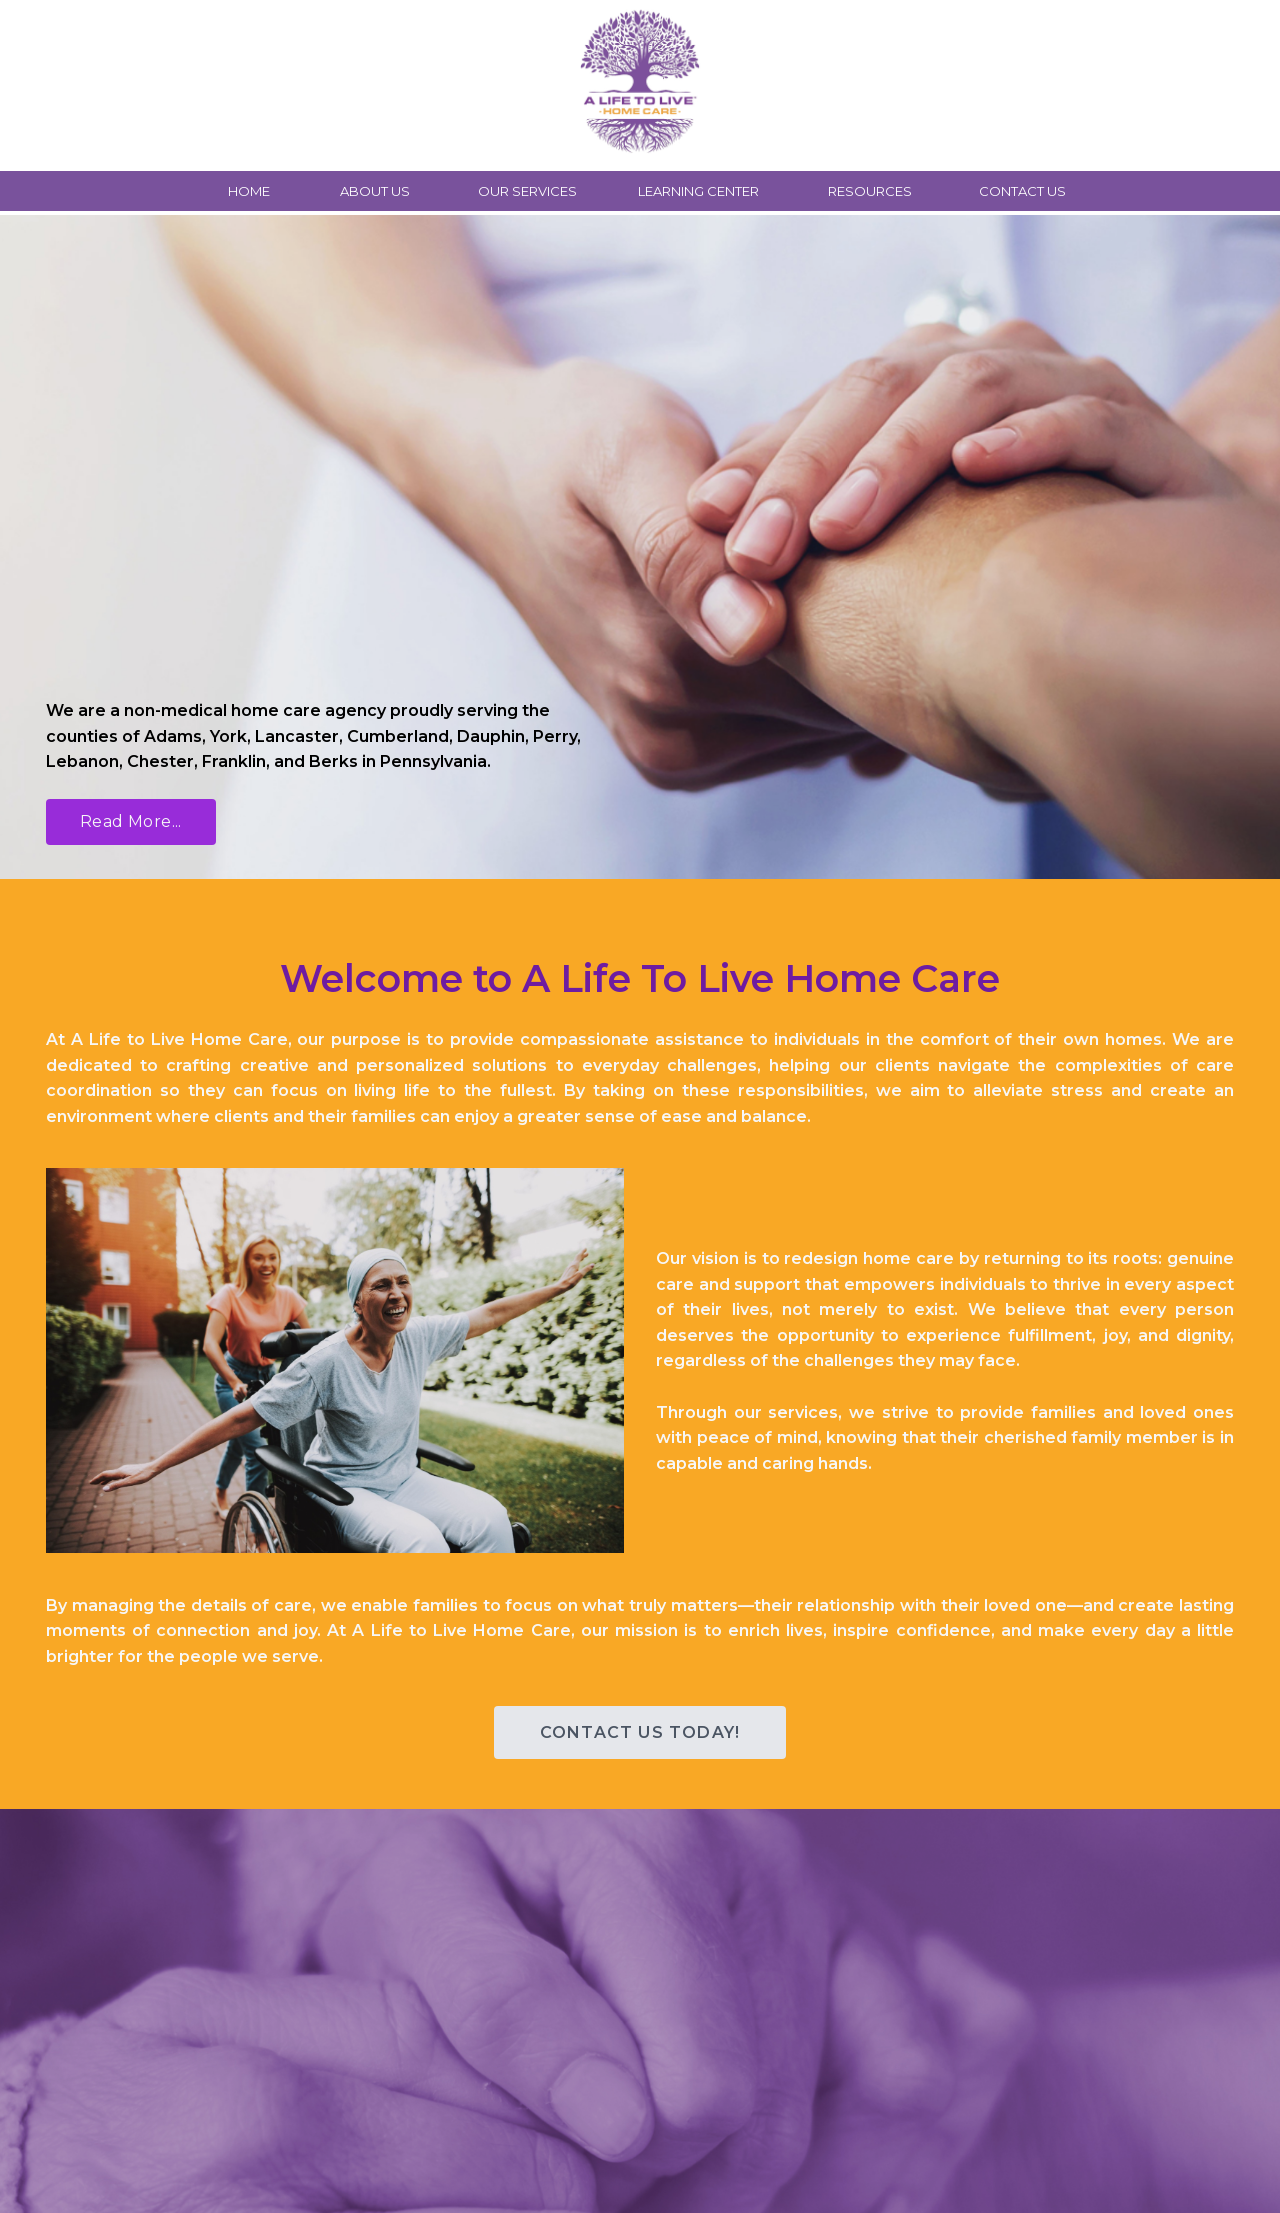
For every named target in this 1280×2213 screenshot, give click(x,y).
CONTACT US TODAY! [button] (640, 1732)
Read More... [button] (131, 821)
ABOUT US (375, 191)
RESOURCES (870, 191)
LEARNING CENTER (698, 191)
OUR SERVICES (527, 191)
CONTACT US (1022, 191)
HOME (249, 191)
